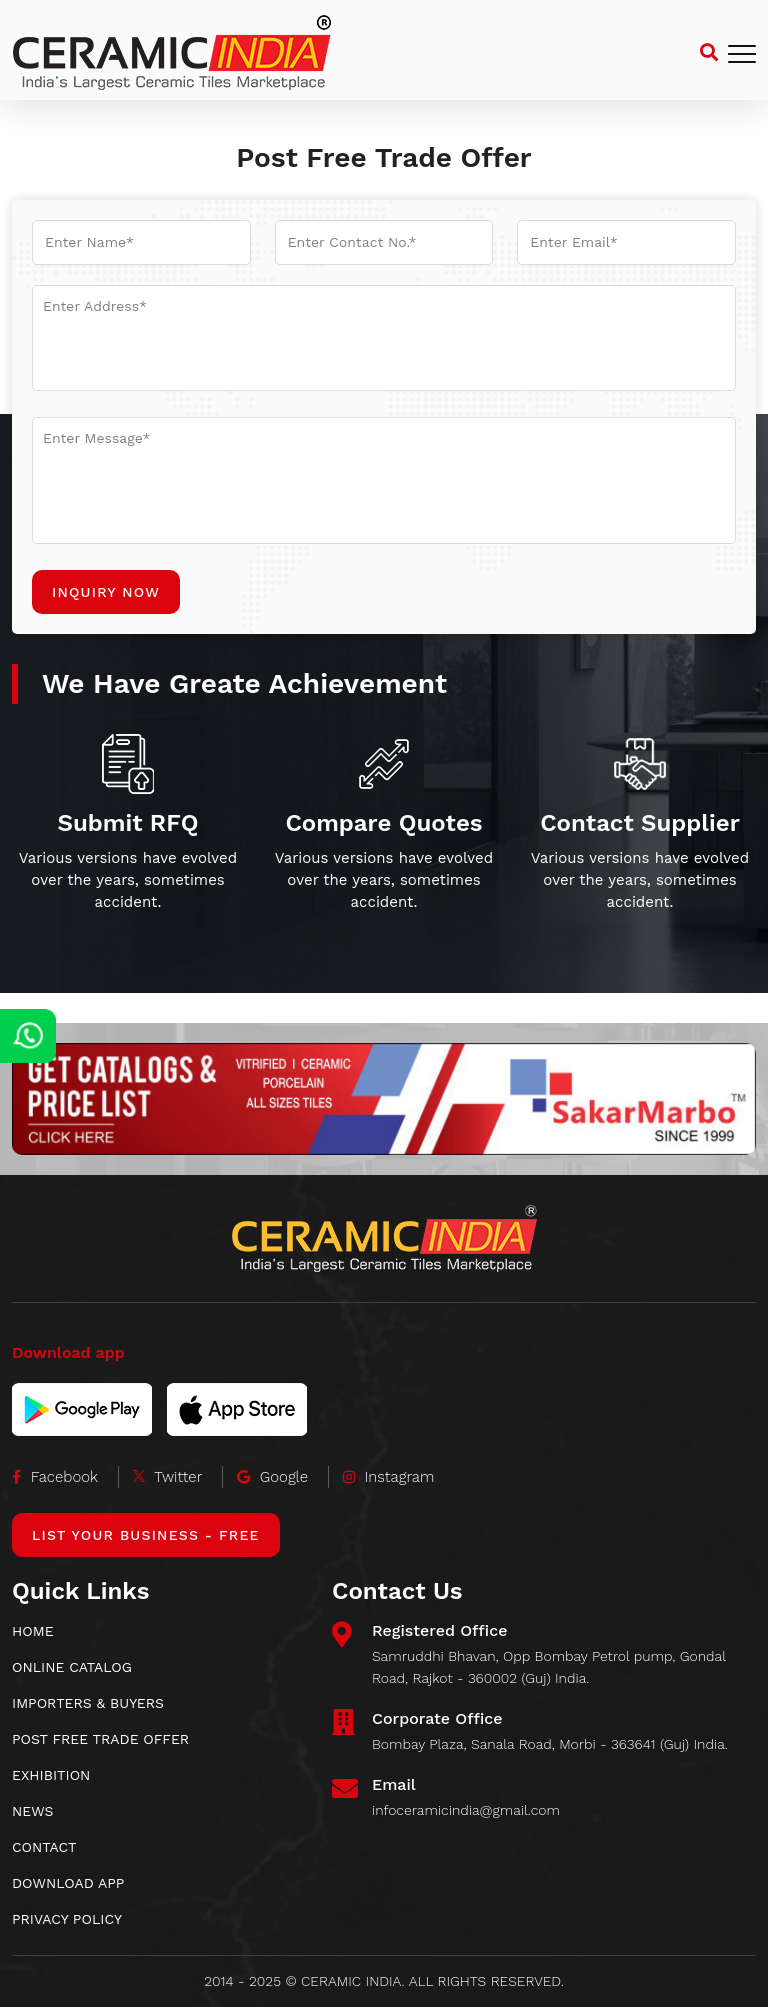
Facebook (55, 1477)
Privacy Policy (67, 1919)
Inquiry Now (106, 592)
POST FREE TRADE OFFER (100, 1739)
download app (68, 1883)
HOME (33, 1631)
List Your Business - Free (146, 1535)
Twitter (168, 1477)
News (33, 1811)
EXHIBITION (51, 1775)
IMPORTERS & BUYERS (88, 1703)
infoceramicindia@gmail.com (466, 1810)
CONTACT (44, 1847)
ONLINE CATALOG (72, 1667)
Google (272, 1477)
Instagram (389, 1477)
